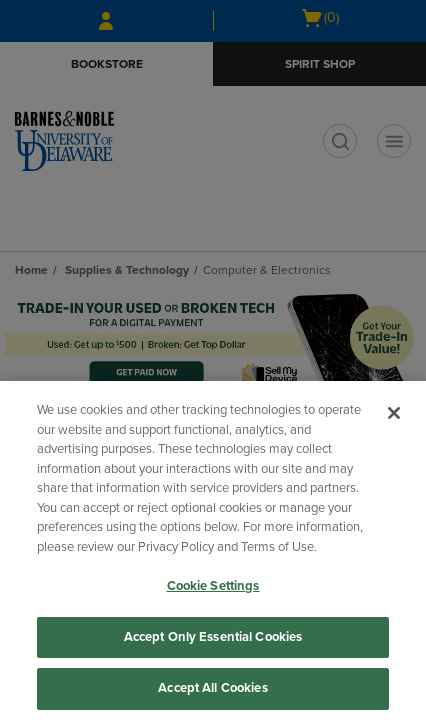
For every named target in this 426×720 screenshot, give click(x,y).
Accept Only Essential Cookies (213, 637)
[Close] (394, 413)
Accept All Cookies (212, 688)
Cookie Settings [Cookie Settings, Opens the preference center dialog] (213, 586)
